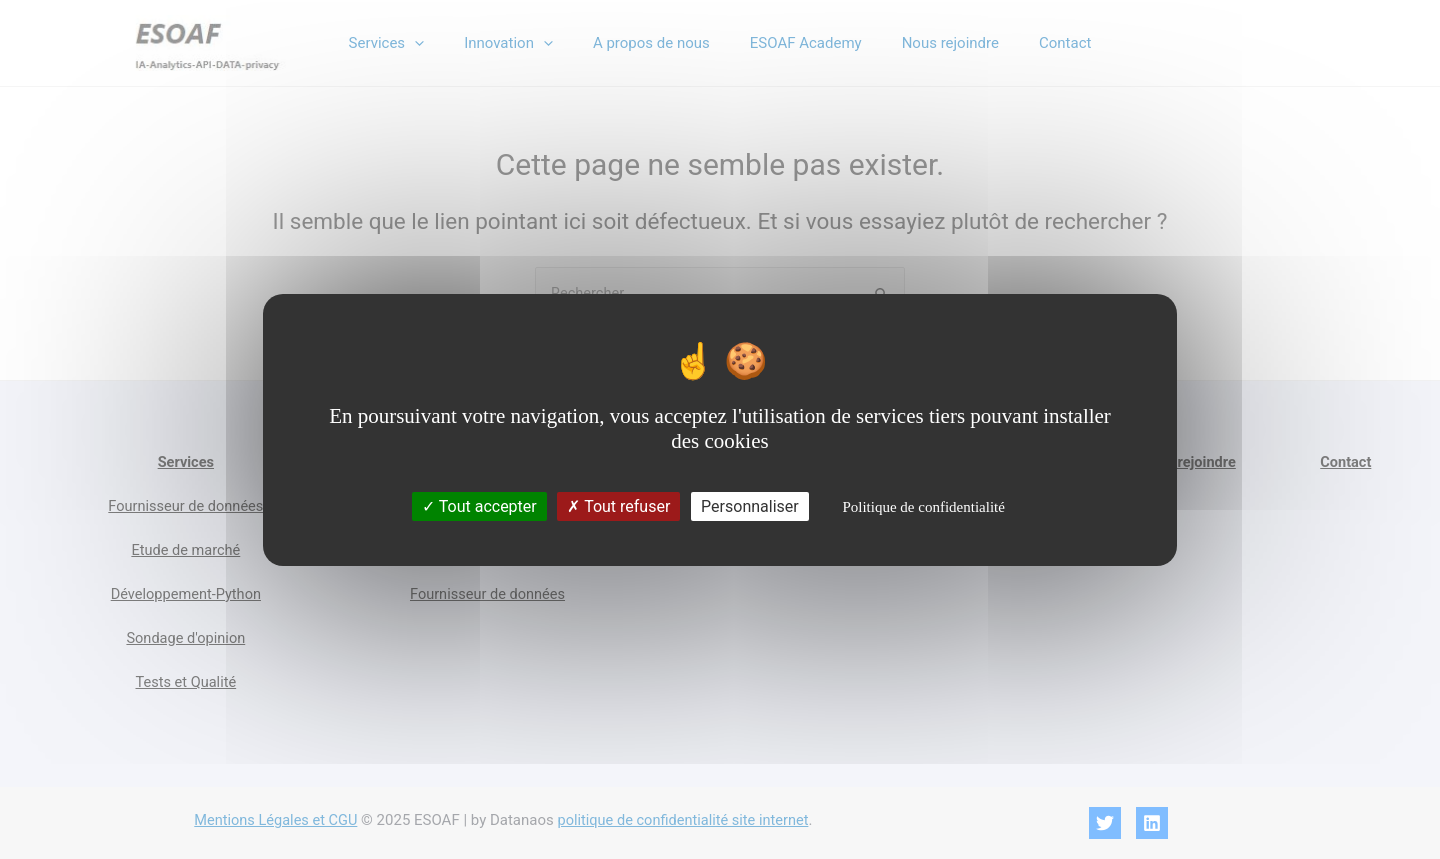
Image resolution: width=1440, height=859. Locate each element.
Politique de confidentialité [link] (923, 507)
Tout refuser (618, 506)
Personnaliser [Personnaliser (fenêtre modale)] (750, 506)
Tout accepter (479, 506)
